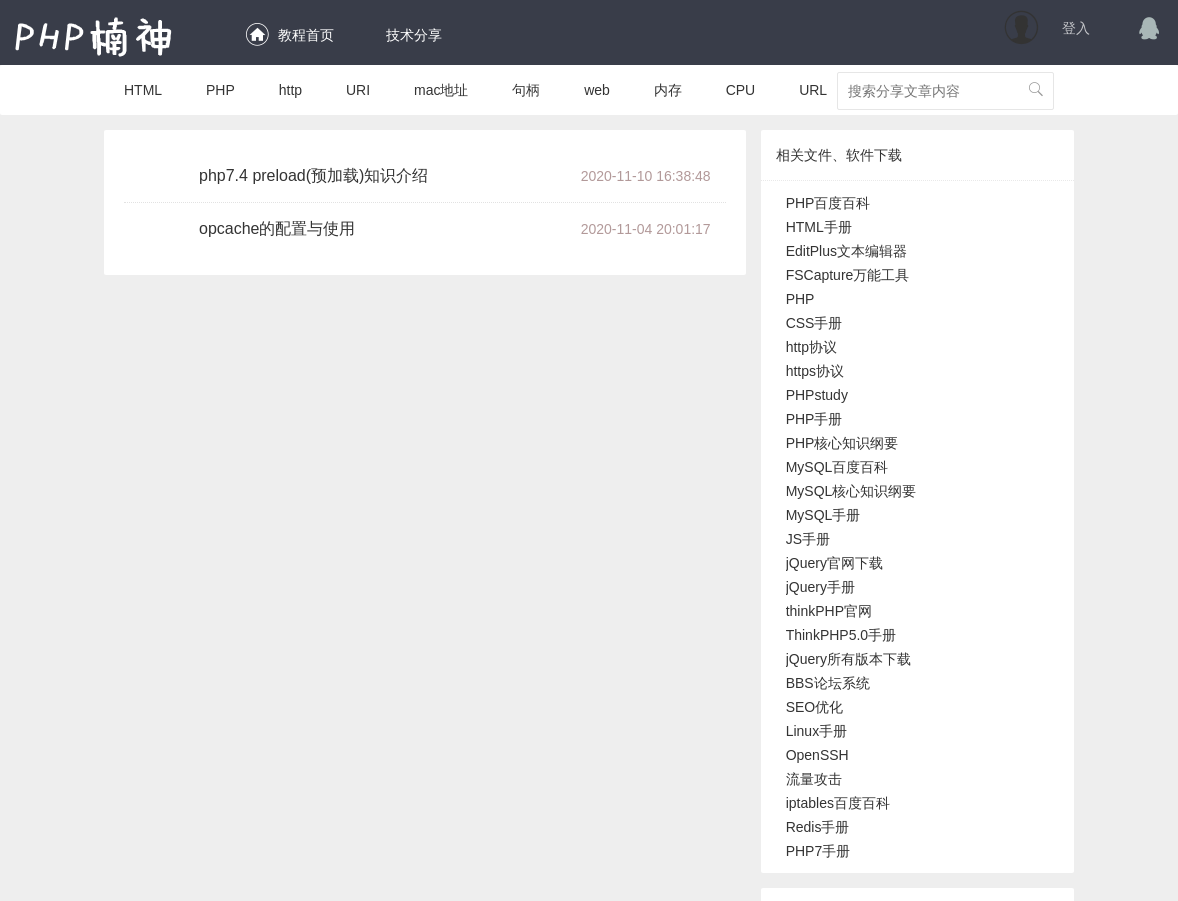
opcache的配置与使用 (277, 228)
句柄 (526, 90)
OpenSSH (817, 755)
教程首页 (289, 35)
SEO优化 (815, 707)
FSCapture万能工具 (848, 275)
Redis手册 (818, 827)
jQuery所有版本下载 (848, 659)
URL (813, 90)
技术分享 (410, 35)
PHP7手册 (818, 851)
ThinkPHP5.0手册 (841, 635)
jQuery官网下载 (834, 563)
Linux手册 (816, 731)
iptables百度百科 (838, 803)
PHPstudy (817, 395)
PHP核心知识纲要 (842, 443)
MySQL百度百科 (837, 467)
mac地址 (441, 90)
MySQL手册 (823, 515)
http (290, 90)
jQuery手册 (820, 587)
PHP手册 (814, 419)
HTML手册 (819, 227)
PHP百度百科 (828, 203)
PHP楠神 (94, 35)
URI (358, 90)
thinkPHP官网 (829, 611)
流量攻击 (814, 779)
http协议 (811, 347)
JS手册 (808, 539)
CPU (741, 90)
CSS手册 (814, 323)
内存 (668, 90)
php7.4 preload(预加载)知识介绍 (313, 175)
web (597, 90)
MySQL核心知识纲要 (851, 491)
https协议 (815, 371)
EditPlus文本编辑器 (846, 251)
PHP (220, 90)
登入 (1076, 28)
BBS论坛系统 (828, 683)
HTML (143, 90)
